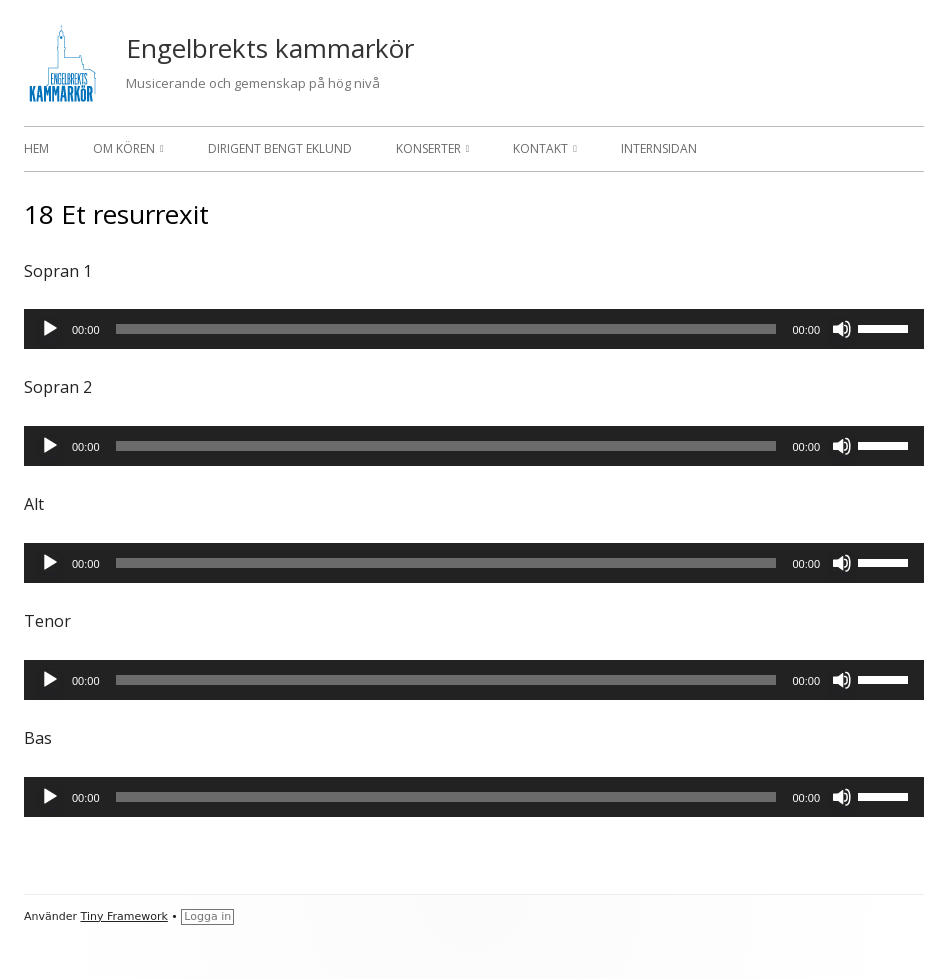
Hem (36, 148)
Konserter (428, 148)
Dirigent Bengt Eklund (280, 148)
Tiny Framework (124, 916)
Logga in (207, 916)
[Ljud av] (842, 329)
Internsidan (659, 148)
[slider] (446, 329)
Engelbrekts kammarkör (270, 48)
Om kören (124, 148)
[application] (474, 329)
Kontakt (540, 148)
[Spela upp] (50, 329)
